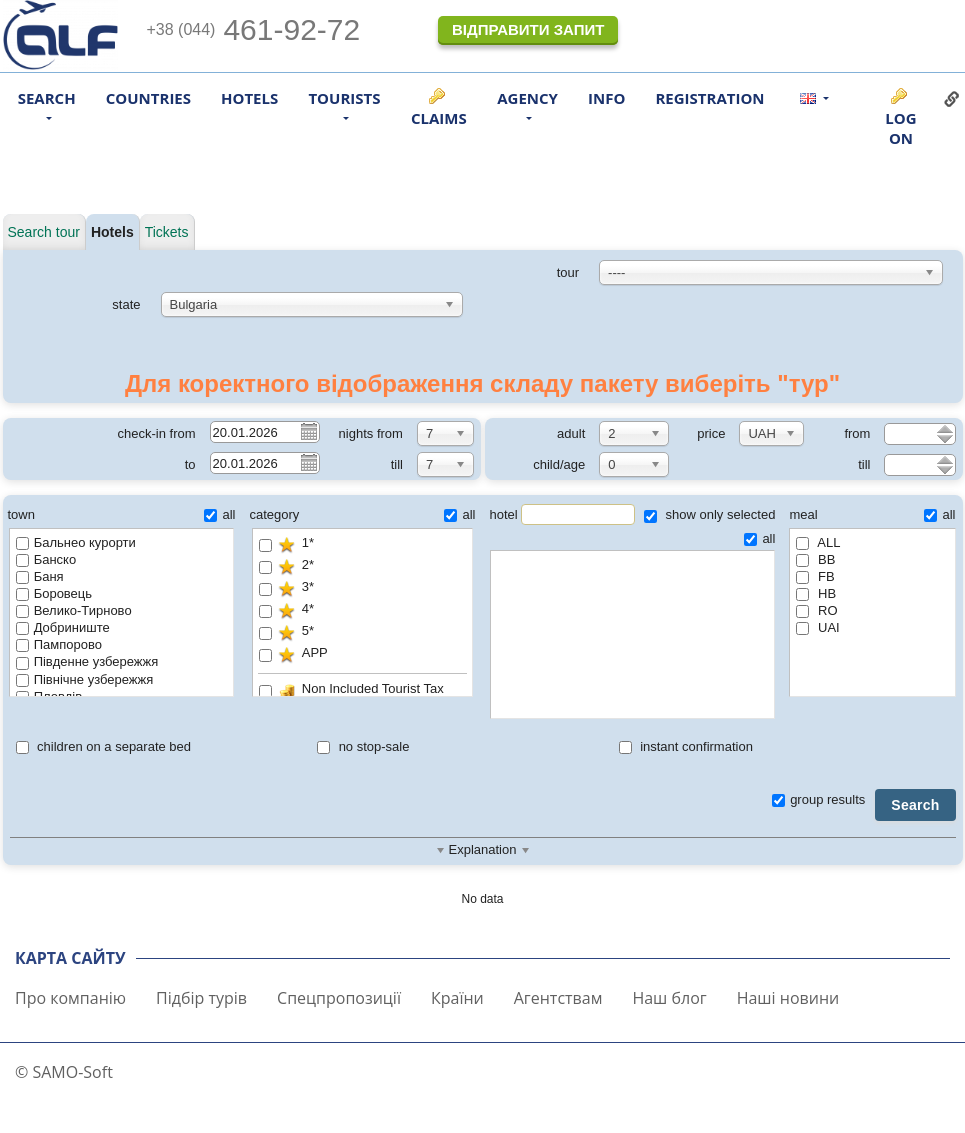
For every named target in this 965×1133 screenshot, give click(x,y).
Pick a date (308, 431)
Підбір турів (201, 998)
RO (816, 610)
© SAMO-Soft (64, 1072)
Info (606, 98)
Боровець (54, 593)
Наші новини (788, 998)
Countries (148, 98)
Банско (46, 559)
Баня (40, 576)
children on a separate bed (104, 746)
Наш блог (669, 998)
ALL (818, 542)
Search (915, 805)
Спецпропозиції (339, 998)
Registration (709, 98)
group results (818, 799)
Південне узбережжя (87, 661)
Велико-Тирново (74, 610)
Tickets (167, 232)
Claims (439, 118)
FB (815, 576)
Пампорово (59, 644)
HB (816, 593)
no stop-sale (363, 746)
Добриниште (63, 627)
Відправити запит (528, 29)
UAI (817, 627)
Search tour (44, 232)
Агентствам (558, 998)
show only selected (709, 514)
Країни (457, 998)
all (219, 514)
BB (815, 559)
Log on (900, 128)
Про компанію (70, 998)
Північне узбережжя (85, 679)
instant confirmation (686, 746)
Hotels (249, 98)
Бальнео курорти (76, 542)
